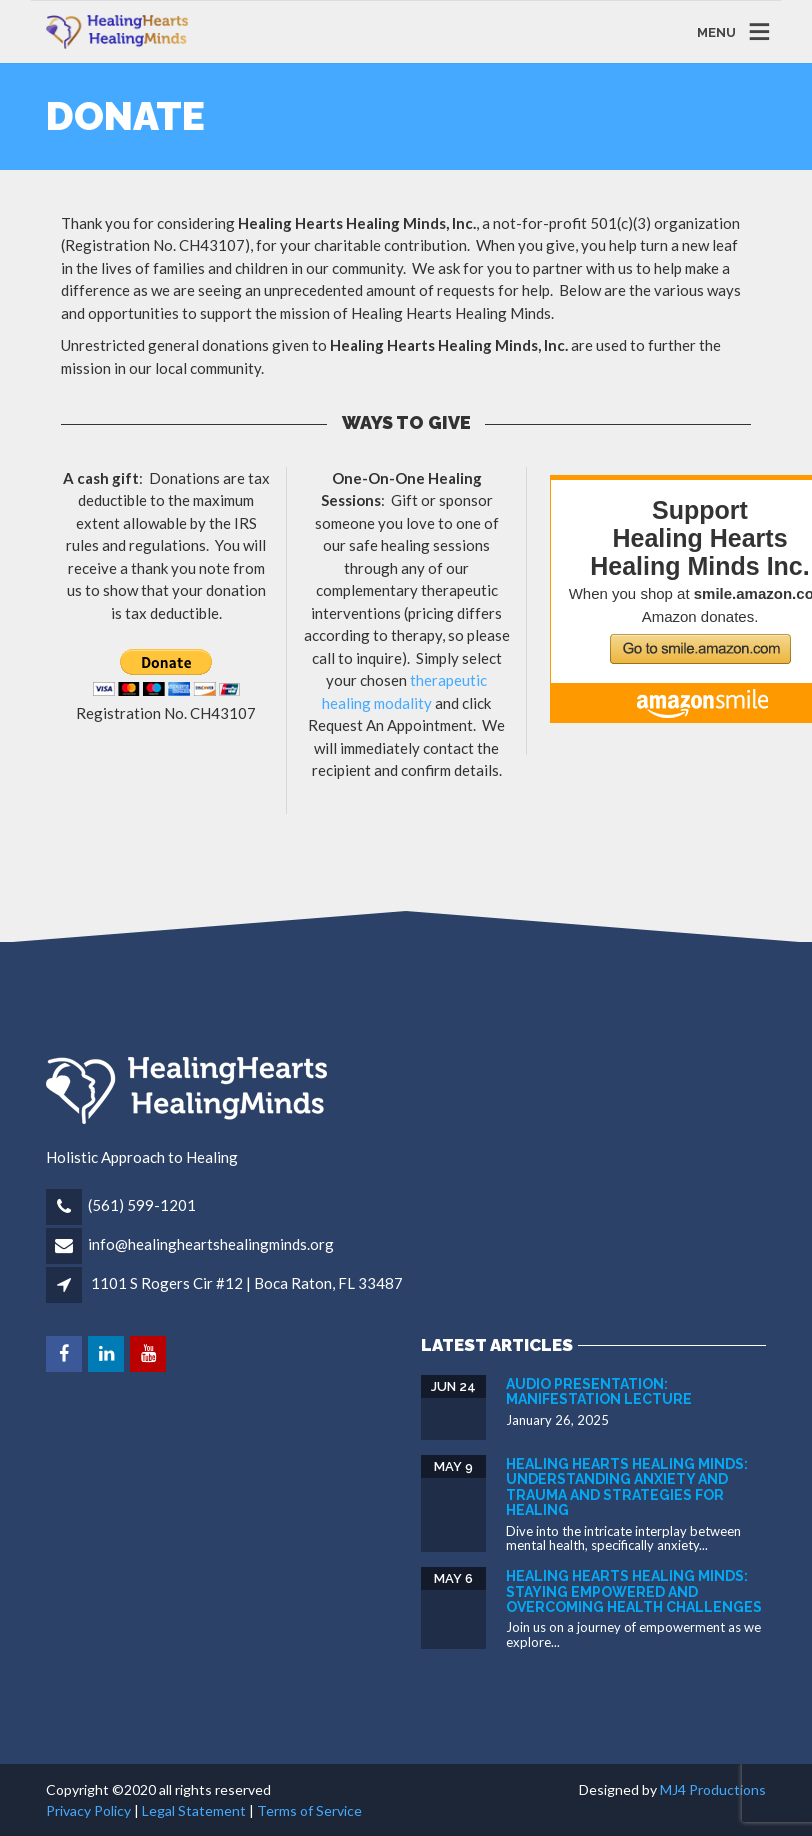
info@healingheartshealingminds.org (211, 1244)
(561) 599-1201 (142, 1205)
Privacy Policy (88, 1810)
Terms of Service (309, 1810)
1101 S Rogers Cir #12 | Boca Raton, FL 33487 (247, 1283)
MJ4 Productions (713, 1789)
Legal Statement (194, 1810)
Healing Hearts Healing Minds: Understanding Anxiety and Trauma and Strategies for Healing (627, 1487)
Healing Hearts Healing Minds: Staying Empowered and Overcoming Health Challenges (634, 1591)
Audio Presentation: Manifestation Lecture (599, 1391)
